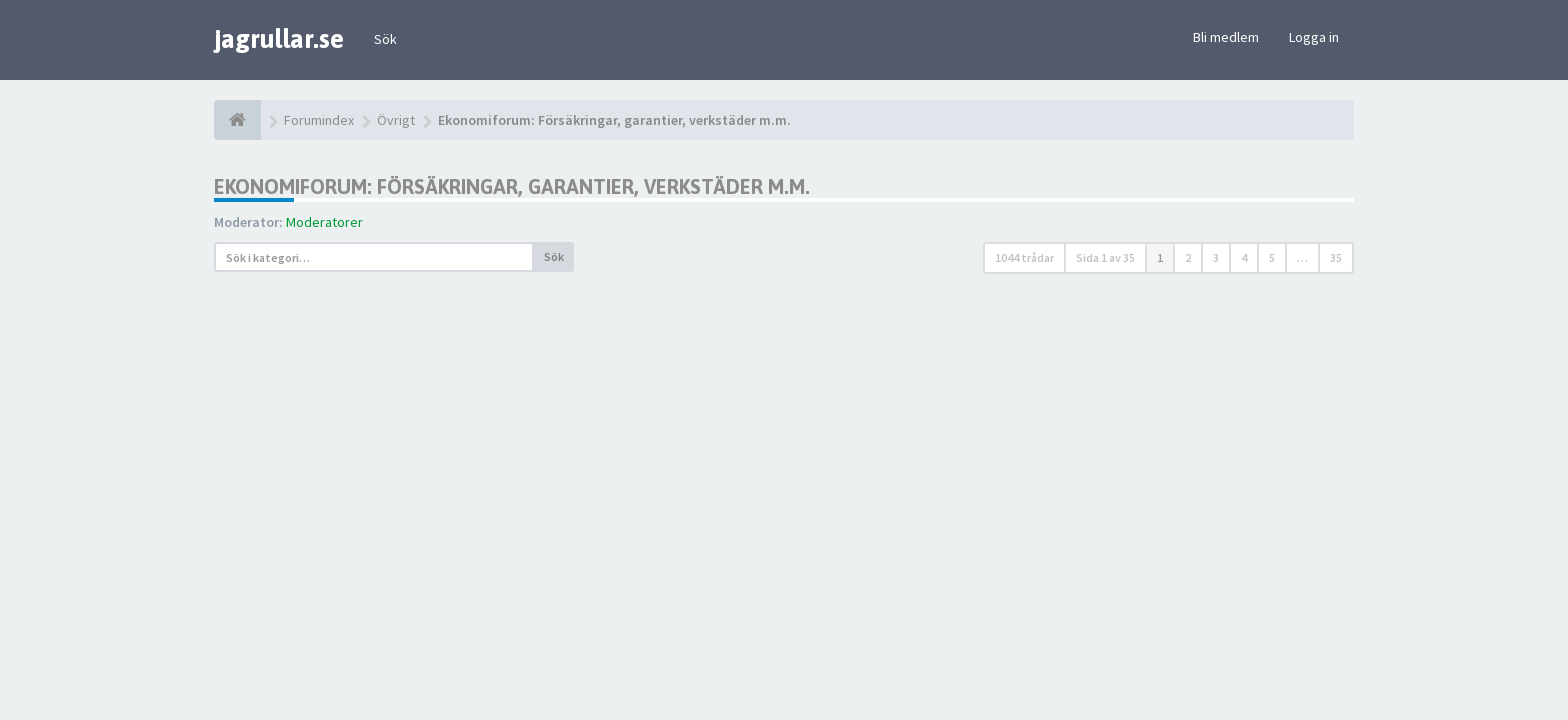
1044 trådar (1024, 257)
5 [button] (1272, 257)
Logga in (1314, 37)
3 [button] (1216, 257)
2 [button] (1188, 257)
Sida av (1105, 257)
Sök (385, 39)
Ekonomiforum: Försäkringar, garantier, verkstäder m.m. (512, 186)
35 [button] (1336, 257)
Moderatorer (324, 222)
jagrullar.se (279, 39)
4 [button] (1244, 257)
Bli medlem (1226, 37)
